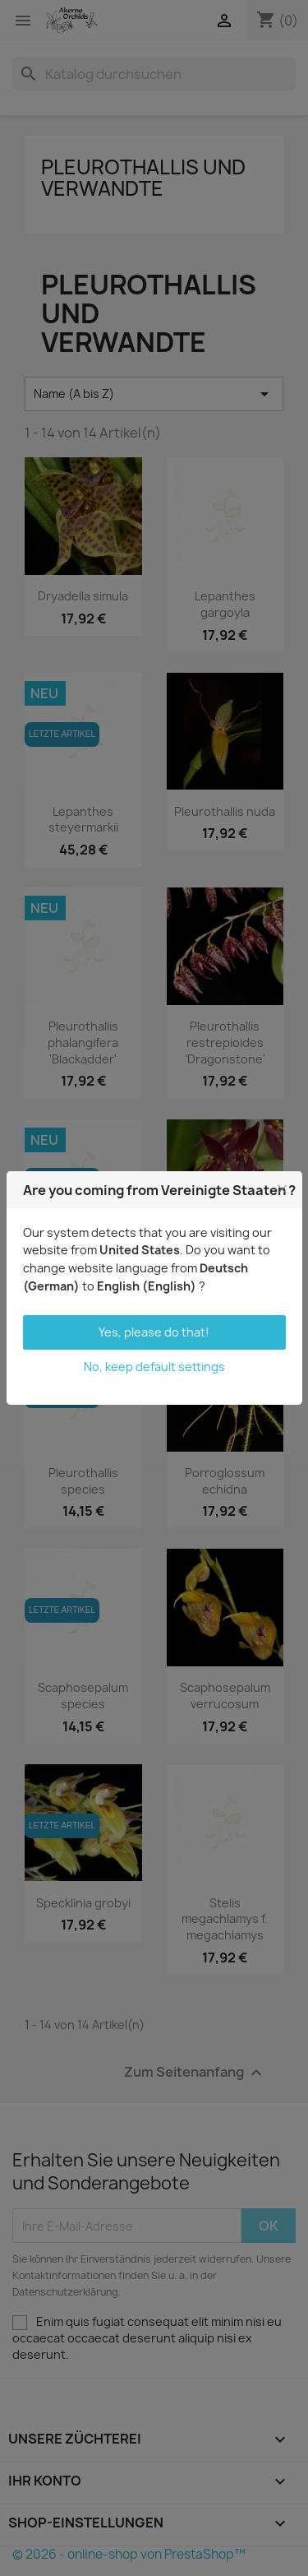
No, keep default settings (154, 1366)
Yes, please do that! (154, 1332)
